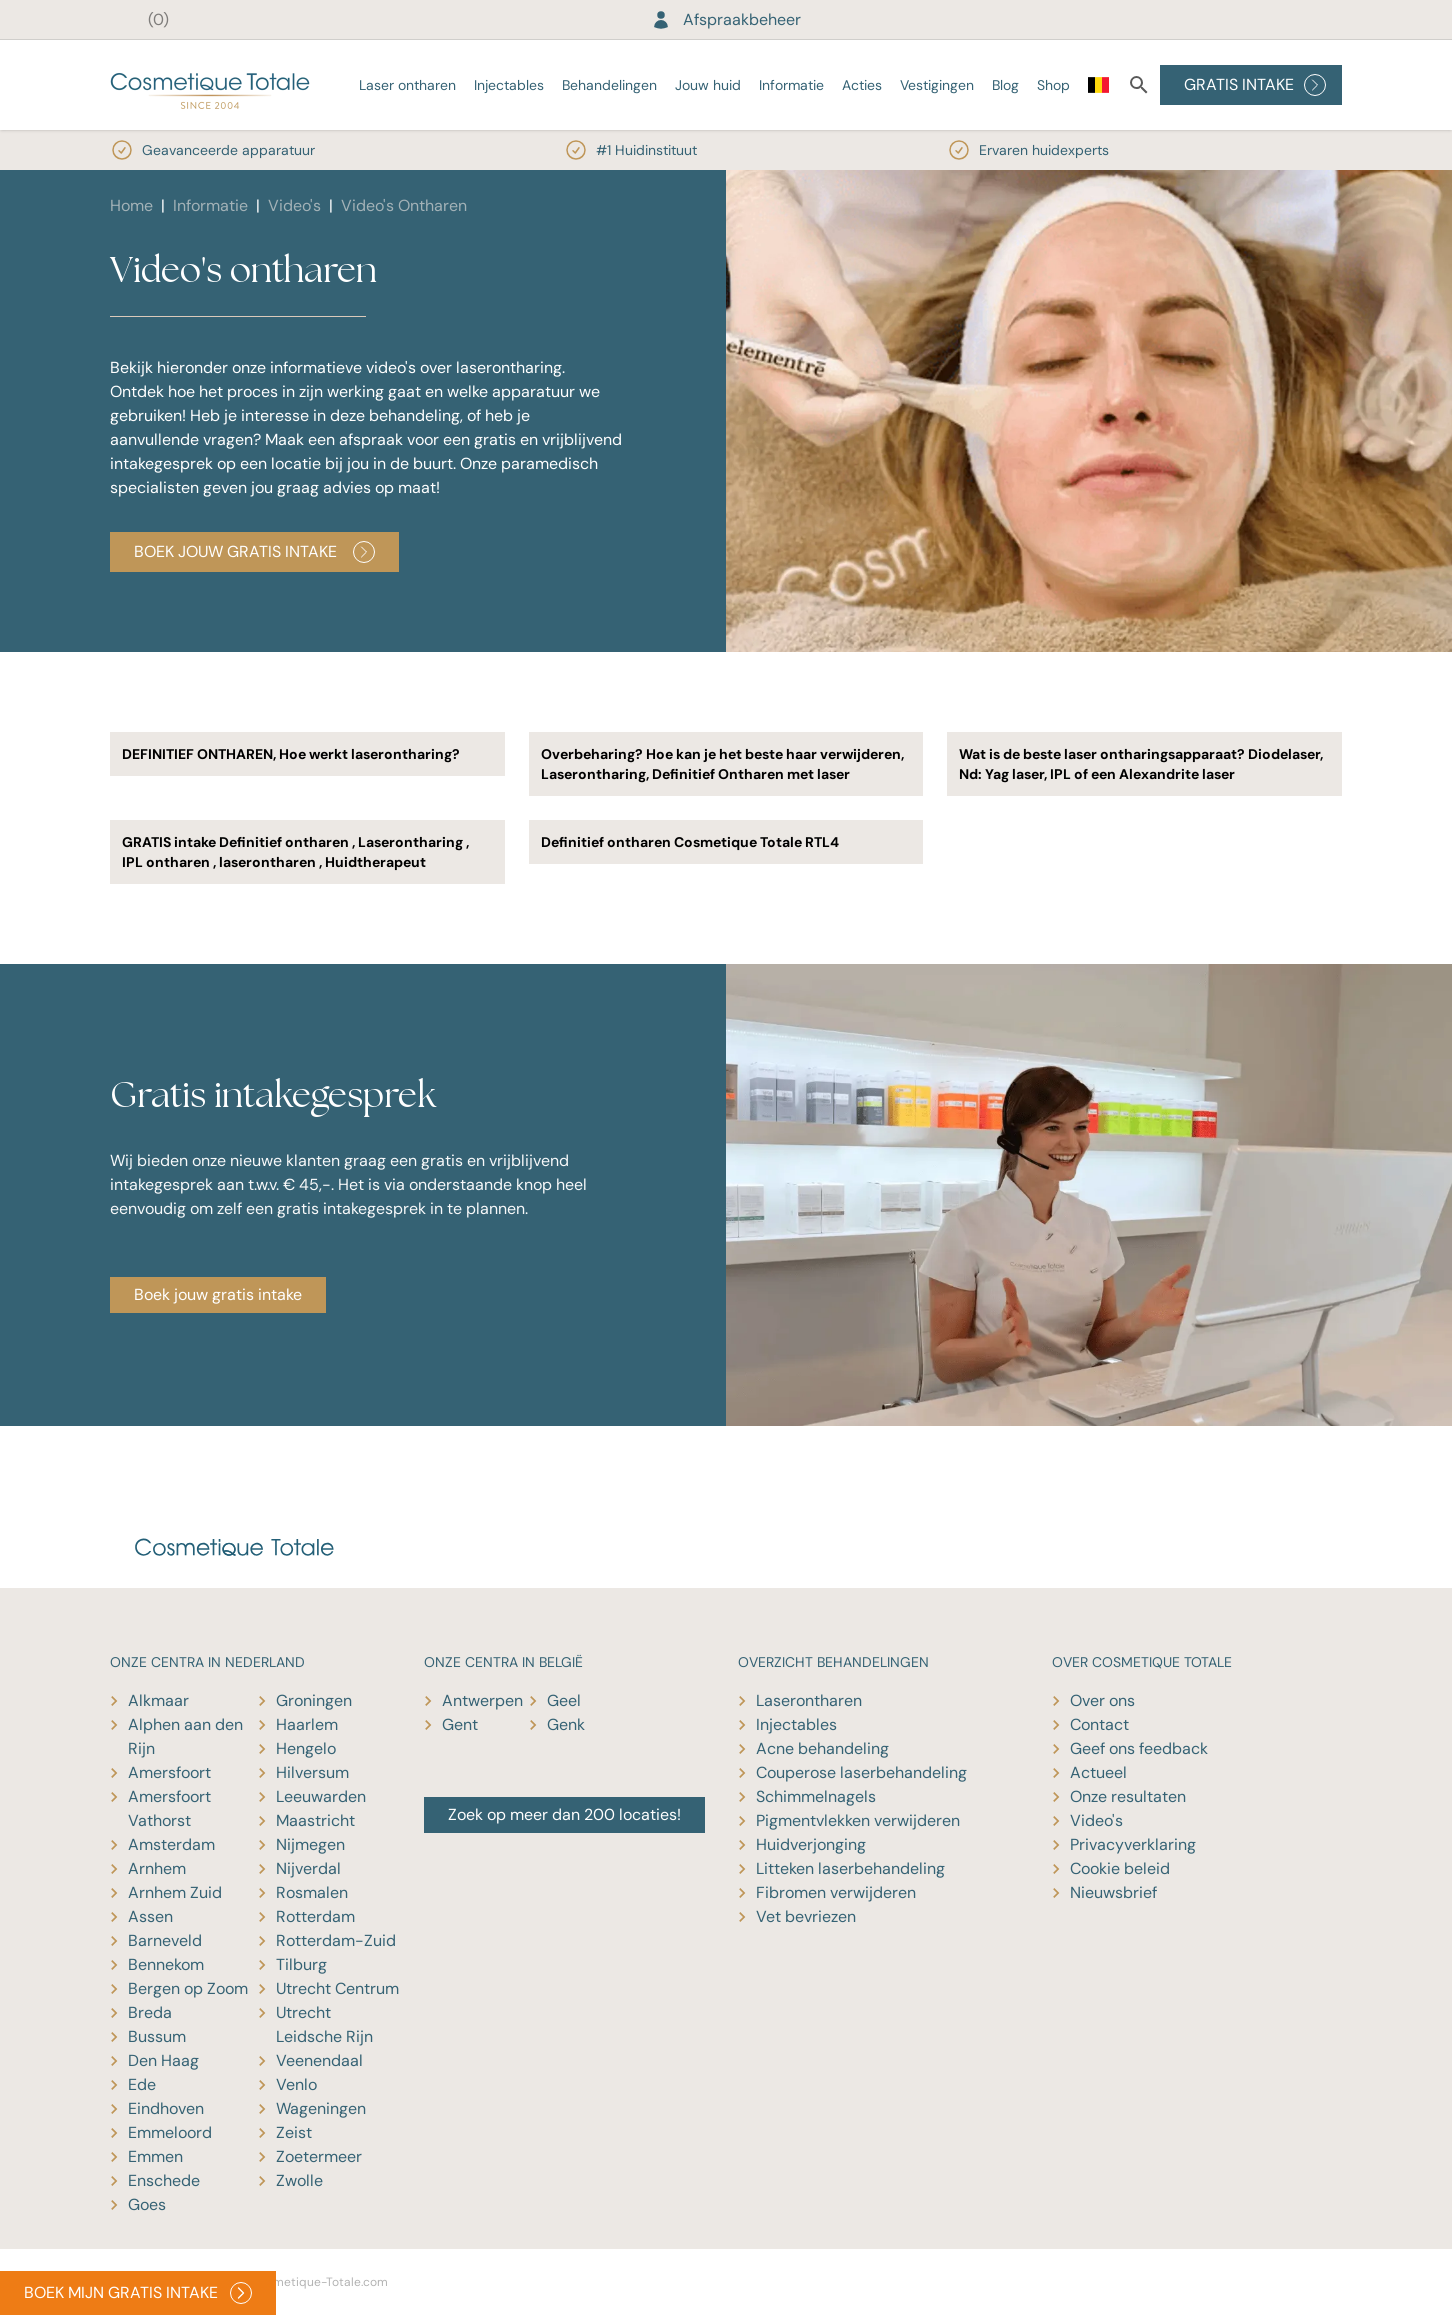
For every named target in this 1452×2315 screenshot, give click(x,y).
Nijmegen (310, 1844)
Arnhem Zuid (175, 1892)
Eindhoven (166, 2108)
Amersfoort (169, 1772)
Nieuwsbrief (1113, 1892)
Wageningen (321, 2108)
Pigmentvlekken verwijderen (858, 1820)
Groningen (314, 1700)
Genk (566, 1724)
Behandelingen (609, 85)
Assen (150, 1916)
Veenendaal (319, 2060)
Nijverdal (308, 1868)
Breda (150, 2012)
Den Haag (163, 2060)
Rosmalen (312, 1892)
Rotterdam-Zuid (336, 1940)
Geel (564, 1700)
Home (131, 205)
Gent (460, 1724)
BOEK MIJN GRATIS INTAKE (138, 2293)
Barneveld (165, 1940)
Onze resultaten (1128, 1796)
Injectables (509, 85)
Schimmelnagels (816, 1796)
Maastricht (315, 1820)
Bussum (157, 2036)
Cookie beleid (1120, 1868)
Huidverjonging (811, 1844)
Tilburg (301, 1964)
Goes (147, 2204)
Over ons (1102, 1700)
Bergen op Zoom (188, 1988)
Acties (862, 85)
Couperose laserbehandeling (861, 1772)
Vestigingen (937, 85)
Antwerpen (482, 1700)
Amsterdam (171, 1844)
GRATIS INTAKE (1255, 85)
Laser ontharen (407, 85)
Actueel (1098, 1772)
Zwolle (299, 2180)
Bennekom (166, 1964)
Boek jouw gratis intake (254, 552)
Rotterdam (315, 1916)
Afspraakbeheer (726, 19)
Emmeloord (170, 2132)
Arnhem (157, 1868)
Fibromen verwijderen (836, 1892)
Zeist (294, 2132)
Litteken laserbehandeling (850, 1868)
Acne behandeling (822, 1748)
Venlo (296, 2084)
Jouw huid (708, 85)
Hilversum (312, 1772)
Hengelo (306, 1748)
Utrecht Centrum (337, 1988)
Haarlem (307, 1724)
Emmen (155, 2156)
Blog (1005, 85)
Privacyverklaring (1133, 1844)
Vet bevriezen (806, 1916)
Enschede (164, 2180)
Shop (1053, 85)
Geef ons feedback (1139, 1748)
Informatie (791, 85)
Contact (1099, 1724)
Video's (294, 205)
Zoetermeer (319, 2156)
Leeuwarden (321, 1796)
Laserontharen (809, 1700)
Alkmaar (158, 1700)
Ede (142, 2084)
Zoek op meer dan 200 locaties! (564, 1814)
